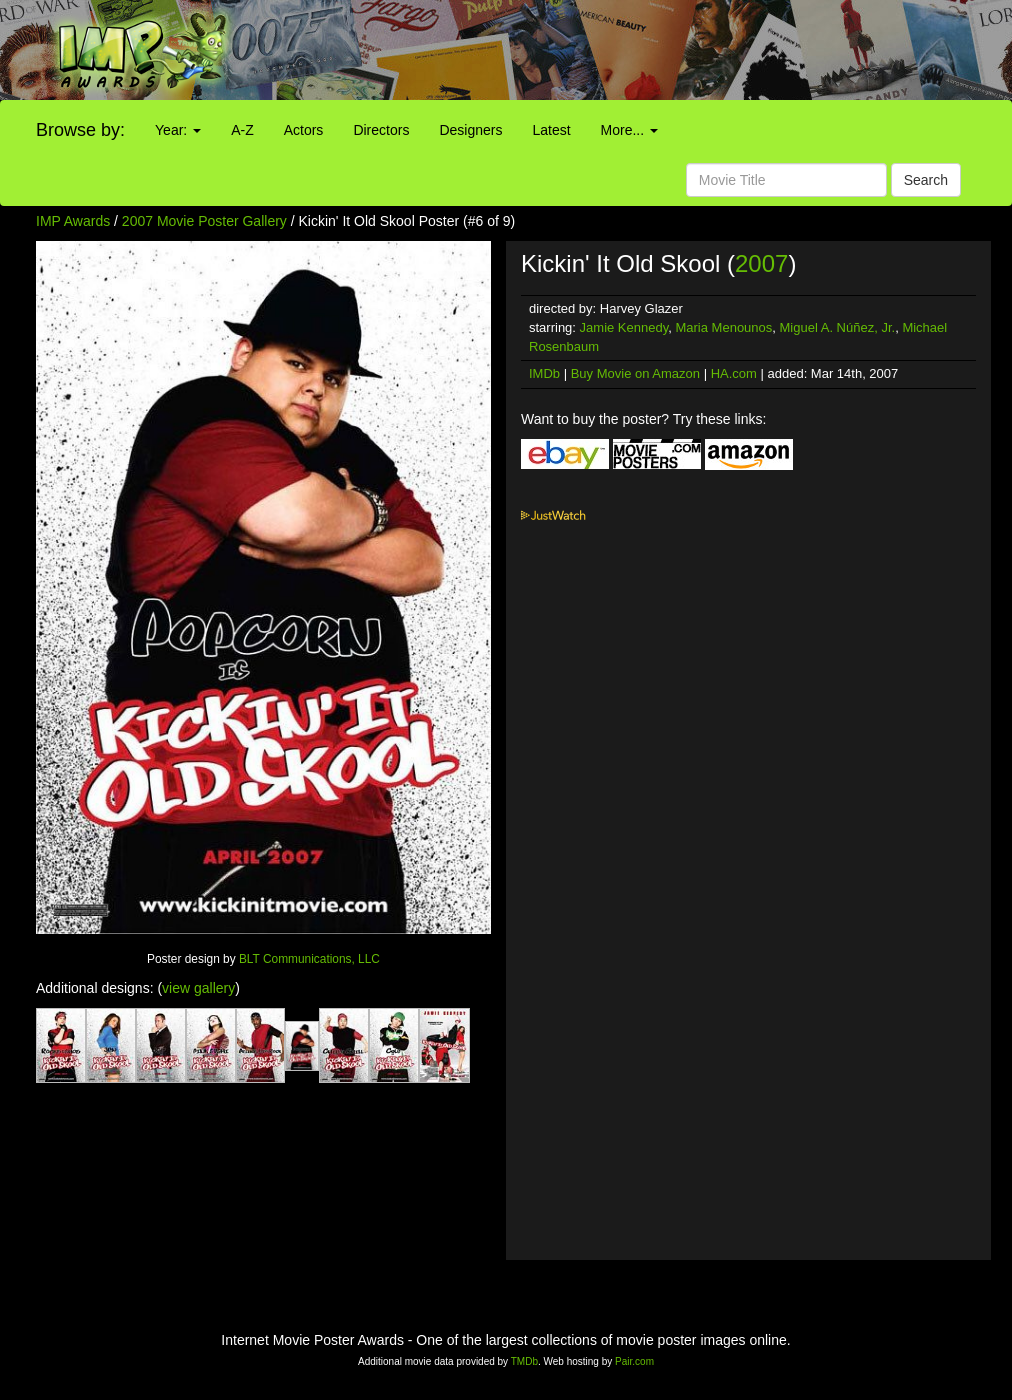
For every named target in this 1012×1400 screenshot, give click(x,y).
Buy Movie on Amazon (635, 373)
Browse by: (80, 130)
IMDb (544, 373)
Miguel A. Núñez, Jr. (838, 327)
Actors (304, 130)
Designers (470, 130)
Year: (178, 130)
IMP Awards (73, 221)
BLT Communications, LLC (309, 959)
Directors (381, 130)
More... (629, 130)
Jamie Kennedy (624, 327)
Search (926, 180)
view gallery (198, 988)
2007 (761, 263)
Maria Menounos (723, 327)
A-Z (242, 130)
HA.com (734, 373)
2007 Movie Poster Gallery (204, 221)
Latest (551, 130)
